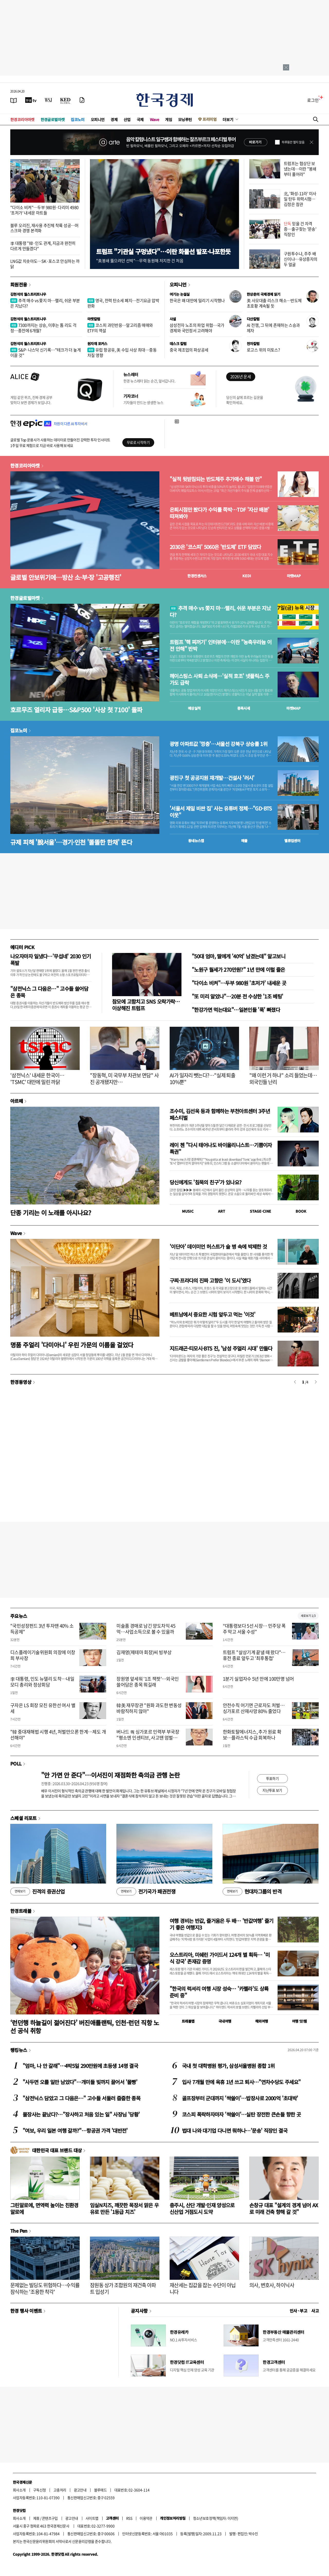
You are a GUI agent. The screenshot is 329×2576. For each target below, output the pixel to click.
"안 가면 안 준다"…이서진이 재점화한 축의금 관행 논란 (110, 1774)
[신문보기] (13, 100)
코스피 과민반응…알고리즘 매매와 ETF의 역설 (120, 328)
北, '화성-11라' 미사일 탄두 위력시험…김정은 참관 (300, 198)
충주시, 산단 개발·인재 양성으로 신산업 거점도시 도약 (202, 2208)
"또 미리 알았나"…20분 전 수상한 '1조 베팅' (237, 996)
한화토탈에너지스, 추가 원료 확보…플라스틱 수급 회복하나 (252, 1734)
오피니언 (98, 119)
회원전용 (18, 284)
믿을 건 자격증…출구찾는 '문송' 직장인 (300, 228)
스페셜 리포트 (23, 1818)
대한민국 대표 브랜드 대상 (57, 2150)
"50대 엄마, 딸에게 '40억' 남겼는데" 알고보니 (238, 956)
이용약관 (146, 2518)
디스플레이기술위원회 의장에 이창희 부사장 (42, 1655)
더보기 (228, 119)
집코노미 (78, 119)
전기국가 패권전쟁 (145, 1891)
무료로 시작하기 (138, 442)
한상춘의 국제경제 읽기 (263, 294)
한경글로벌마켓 (53, 119)
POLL (16, 1763)
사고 (315, 2311)
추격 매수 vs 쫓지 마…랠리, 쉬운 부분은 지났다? (45, 303)
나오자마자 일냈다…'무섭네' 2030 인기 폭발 (50, 959)
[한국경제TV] (30, 100)
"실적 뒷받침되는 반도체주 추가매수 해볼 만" (216, 479)
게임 (168, 119)
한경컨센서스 (196, 575)
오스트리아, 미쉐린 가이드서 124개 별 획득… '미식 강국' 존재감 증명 (220, 1958)
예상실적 (194, 708)
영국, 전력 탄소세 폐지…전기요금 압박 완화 (123, 303)
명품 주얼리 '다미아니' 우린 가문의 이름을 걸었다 (71, 1345)
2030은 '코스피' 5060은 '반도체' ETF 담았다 (215, 547)
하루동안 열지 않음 (293, 142)
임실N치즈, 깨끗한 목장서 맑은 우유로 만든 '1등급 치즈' (124, 2208)
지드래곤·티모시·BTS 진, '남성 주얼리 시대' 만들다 (221, 1348)
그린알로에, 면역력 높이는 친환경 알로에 (44, 2208)
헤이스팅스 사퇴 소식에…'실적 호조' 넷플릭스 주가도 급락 (219, 679)
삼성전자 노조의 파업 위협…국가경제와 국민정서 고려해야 (197, 328)
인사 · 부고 (298, 2311)
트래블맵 (188, 2021)
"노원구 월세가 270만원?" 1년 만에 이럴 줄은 (238, 969)
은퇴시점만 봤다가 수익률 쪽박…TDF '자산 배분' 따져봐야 (219, 513)
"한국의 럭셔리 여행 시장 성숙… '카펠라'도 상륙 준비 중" (219, 1992)
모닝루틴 (185, 119)
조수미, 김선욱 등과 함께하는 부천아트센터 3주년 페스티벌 (220, 1114)
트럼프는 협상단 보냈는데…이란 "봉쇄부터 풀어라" (300, 168)
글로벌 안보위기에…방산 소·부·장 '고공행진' (65, 577)
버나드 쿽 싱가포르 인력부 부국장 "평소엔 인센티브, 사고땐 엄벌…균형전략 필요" (148, 1737)
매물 (244, 840)
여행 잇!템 (299, 2021)
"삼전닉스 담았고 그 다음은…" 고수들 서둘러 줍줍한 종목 (81, 2098)
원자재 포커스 (97, 343)
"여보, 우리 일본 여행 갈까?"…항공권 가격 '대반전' (75, 2130)
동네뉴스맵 (196, 840)
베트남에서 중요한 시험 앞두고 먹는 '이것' (212, 1314)
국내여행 (224, 2021)
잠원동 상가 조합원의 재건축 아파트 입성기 (123, 2288)
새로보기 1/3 (308, 1616)
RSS (129, 2518)
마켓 (294, 575)
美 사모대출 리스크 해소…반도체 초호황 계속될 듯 (274, 303)
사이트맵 (92, 2518)
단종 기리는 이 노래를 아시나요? (50, 1213)
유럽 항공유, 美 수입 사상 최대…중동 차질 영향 (122, 352)
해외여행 (261, 2021)
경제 (114, 119)
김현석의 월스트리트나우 (28, 294)
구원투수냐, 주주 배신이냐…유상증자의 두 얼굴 (300, 258)
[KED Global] (65, 100)
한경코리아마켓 (22, 119)
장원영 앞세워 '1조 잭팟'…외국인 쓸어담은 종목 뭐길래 (147, 1681)
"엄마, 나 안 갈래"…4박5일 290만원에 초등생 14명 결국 (80, 2065)
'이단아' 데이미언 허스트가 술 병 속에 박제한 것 (218, 1246)
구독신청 (39, 2489)
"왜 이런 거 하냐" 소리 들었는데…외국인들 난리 (283, 1078)
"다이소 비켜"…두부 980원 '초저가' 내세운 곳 (239, 983)
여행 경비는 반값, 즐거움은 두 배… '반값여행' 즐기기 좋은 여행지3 (221, 1924)
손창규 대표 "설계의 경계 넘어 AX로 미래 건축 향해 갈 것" (283, 2208)
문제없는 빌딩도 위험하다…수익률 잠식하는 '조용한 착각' (44, 2288)
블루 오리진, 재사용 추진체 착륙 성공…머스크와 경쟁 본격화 (44, 228)
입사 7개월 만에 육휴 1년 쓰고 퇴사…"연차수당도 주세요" (241, 2082)
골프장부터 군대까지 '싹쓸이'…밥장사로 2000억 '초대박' (240, 2098)
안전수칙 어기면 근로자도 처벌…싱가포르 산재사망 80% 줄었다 (254, 1708)
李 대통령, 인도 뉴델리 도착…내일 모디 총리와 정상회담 (42, 1681)
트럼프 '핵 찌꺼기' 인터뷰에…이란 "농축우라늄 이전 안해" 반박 (221, 645)
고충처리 (59, 2489)
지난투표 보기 (272, 1790)
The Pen (19, 2230)
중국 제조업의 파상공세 (189, 350)
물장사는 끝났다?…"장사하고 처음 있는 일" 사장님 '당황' (81, 2114)
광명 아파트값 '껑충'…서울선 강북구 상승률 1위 (218, 744)
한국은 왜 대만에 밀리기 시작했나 (197, 300)
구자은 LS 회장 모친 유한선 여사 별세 (42, 1708)
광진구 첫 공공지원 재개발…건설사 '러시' (212, 777)
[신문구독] (82, 100)
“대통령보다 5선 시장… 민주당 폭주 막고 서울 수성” (254, 1628)
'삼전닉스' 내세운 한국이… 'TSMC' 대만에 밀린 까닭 (37, 1078)
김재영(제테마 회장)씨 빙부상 (143, 1652)
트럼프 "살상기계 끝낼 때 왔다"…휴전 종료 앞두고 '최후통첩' (254, 1655)
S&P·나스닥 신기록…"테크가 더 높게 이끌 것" (45, 352)
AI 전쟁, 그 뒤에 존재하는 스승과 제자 (273, 328)
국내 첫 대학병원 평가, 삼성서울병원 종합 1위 (228, 2065)
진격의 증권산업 (37, 1891)
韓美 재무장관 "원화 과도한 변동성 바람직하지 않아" (148, 1708)
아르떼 (16, 1100)
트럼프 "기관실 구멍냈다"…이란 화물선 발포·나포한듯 (163, 251)
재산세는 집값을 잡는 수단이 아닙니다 (203, 2288)
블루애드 (100, 2489)
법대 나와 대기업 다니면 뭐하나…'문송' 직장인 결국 (234, 2130)
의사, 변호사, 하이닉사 (271, 2285)
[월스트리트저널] (48, 100)
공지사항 (139, 2310)
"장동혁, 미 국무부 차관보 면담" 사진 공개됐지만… (124, 1078)
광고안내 (80, 2489)
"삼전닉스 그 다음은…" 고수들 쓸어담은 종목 (49, 992)
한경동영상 (20, 1382)
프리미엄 (209, 119)
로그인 (313, 100)
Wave (154, 119)
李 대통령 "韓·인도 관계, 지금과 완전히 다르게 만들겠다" (43, 245)
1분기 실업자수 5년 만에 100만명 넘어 (258, 1678)
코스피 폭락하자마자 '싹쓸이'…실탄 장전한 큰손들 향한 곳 (241, 2114)
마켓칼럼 (93, 318)
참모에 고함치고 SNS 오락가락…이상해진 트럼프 (146, 1005)
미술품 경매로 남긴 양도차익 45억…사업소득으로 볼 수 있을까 (145, 1628)
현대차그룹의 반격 (252, 1891)
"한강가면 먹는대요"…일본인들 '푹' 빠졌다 (236, 1009)
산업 (127, 119)
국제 (140, 119)
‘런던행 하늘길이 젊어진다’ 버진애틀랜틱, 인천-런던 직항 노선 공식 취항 (84, 2026)
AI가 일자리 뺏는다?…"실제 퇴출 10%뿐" (202, 1078)
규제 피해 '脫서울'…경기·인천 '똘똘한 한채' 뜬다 (71, 842)
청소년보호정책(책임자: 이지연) (215, 2518)
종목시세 (243, 708)
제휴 (36, 2518)
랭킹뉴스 (18, 2050)
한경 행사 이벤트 (26, 2310)
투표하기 (272, 1778)
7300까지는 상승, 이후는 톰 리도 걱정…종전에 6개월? (43, 328)
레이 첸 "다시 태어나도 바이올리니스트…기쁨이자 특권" (221, 1148)
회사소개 (19, 2489)
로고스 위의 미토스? (263, 350)
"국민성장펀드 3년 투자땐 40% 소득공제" (42, 1628)
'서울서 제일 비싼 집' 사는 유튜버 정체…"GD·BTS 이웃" (221, 811)
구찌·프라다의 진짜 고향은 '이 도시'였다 (210, 1280)
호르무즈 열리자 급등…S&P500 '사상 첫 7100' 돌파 (76, 710)
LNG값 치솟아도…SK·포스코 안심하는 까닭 (45, 263)
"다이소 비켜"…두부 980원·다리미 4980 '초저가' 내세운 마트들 (44, 210)
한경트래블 (20, 1910)
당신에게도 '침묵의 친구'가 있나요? (206, 1182)
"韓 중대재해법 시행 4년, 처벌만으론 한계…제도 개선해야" (58, 1734)
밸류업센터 (292, 840)
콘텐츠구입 (50, 2518)
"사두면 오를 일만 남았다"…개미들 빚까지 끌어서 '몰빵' (80, 2082)
